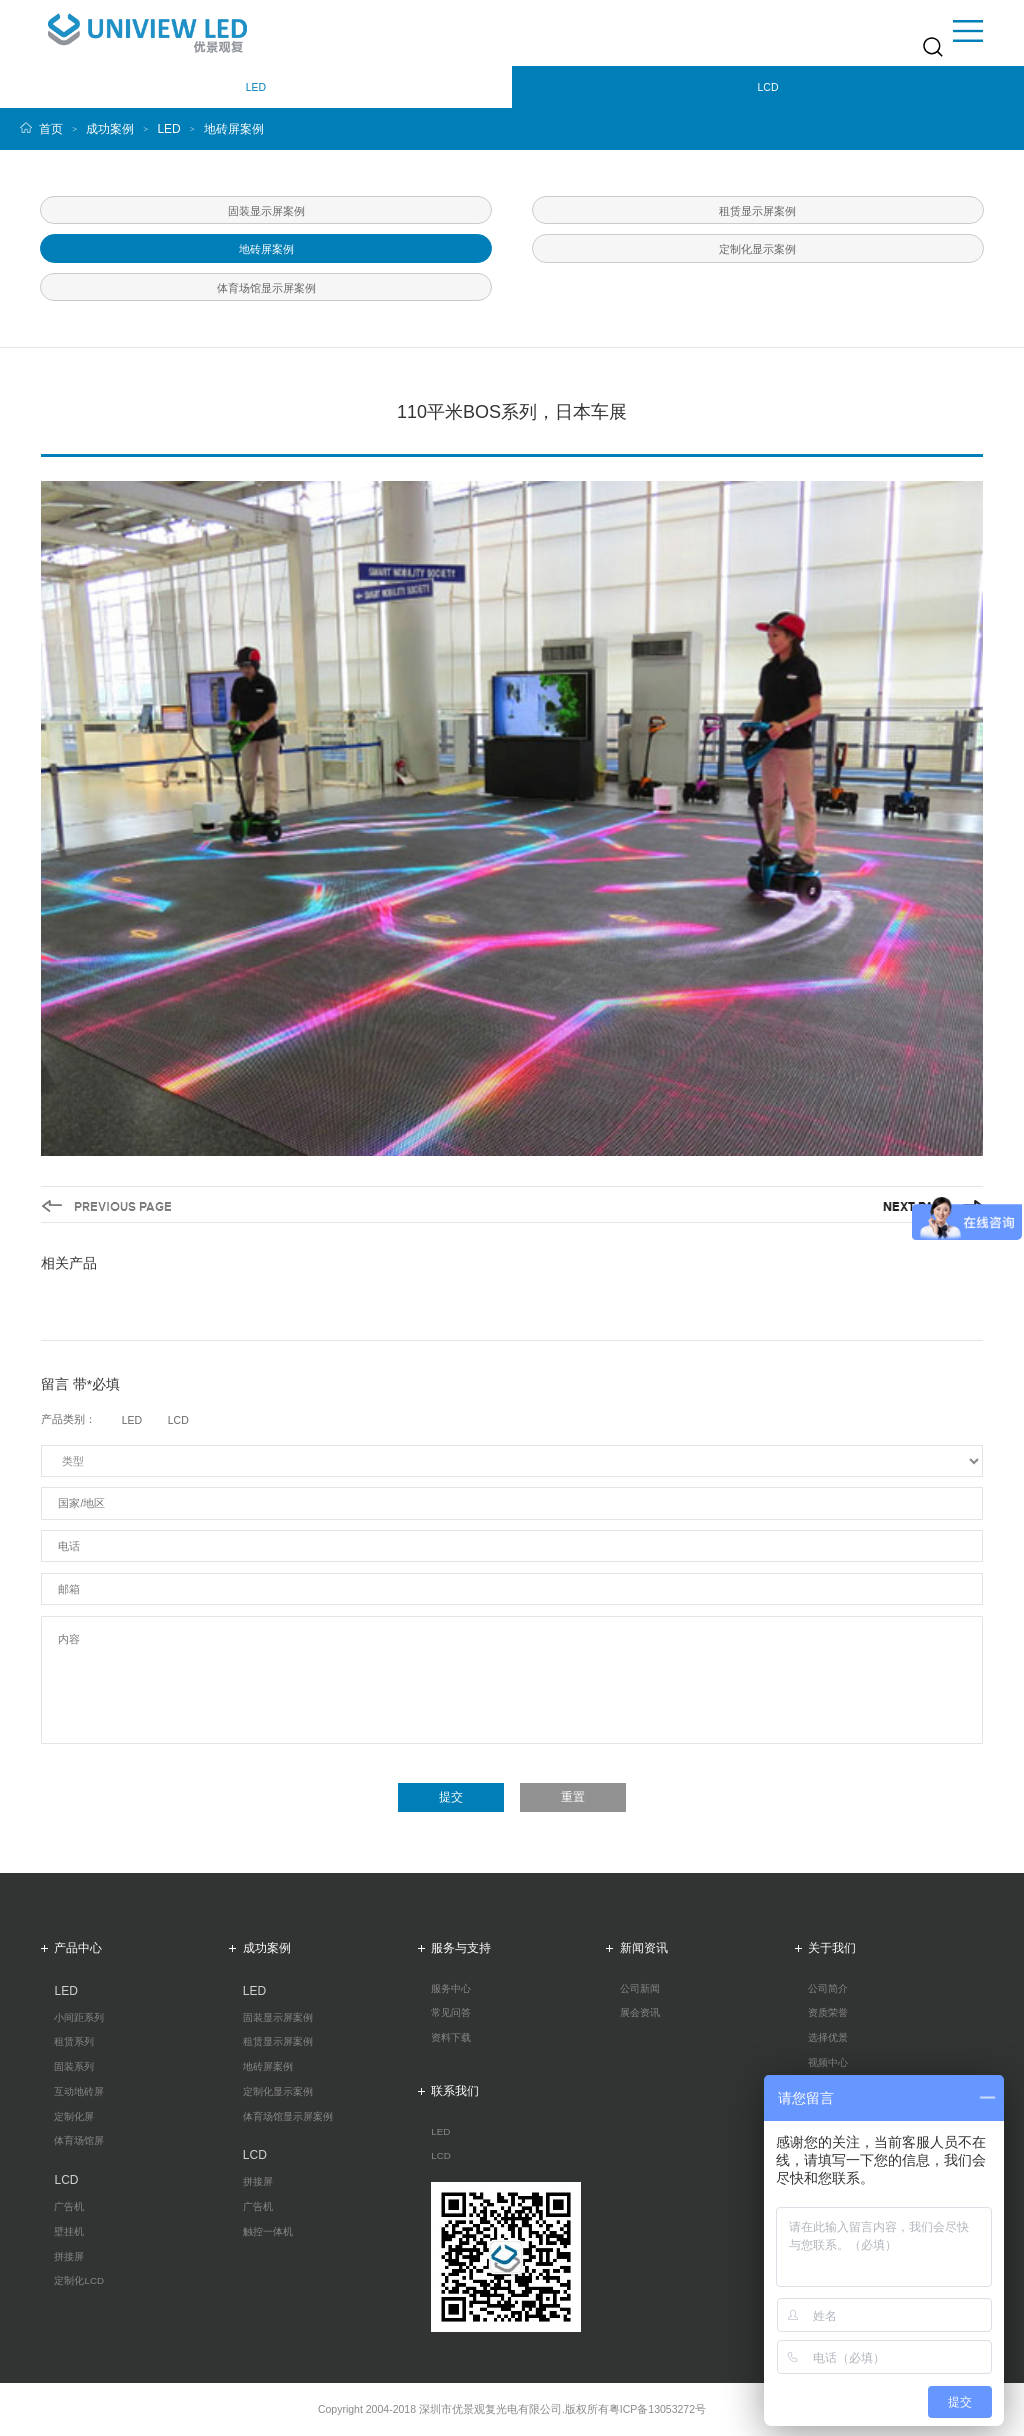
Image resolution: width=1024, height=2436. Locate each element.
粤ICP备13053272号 (657, 2409)
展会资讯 (640, 2013)
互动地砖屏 (79, 2092)
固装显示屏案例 (278, 2018)
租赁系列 (74, 2042)
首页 (51, 129)
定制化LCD (79, 2281)
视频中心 (828, 2063)
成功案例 (110, 129)
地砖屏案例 (234, 129)
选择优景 (828, 2038)
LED (168, 129)
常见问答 (451, 2013)
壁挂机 (69, 2232)
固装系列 (74, 2067)
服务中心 (451, 1989)
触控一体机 (268, 2232)
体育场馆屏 (79, 2141)
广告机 (69, 2207)
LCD (441, 2156)
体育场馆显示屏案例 (288, 2117)
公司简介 (828, 1989)
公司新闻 (640, 1989)
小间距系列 (79, 2018)
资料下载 (451, 2038)
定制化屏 (74, 2117)
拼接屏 (69, 2257)
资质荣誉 (828, 2013)
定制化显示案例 (278, 2092)
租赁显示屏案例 (278, 2042)
